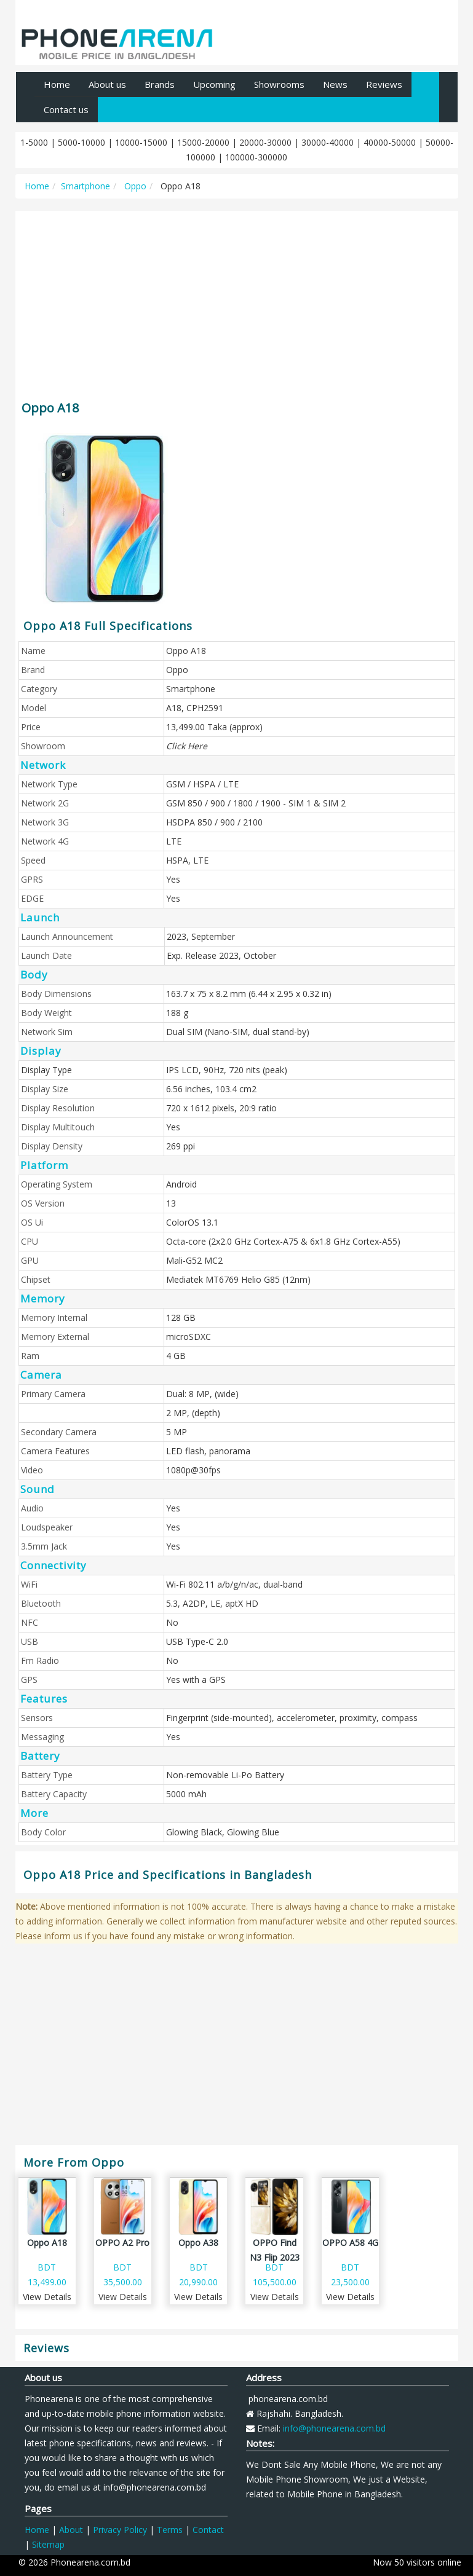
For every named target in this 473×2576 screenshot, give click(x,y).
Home (57, 84)
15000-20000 (203, 142)
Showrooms (279, 84)
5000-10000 (81, 142)
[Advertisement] (236, 300)
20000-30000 (265, 142)
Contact (208, 2529)
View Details (47, 2296)
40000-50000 (390, 142)
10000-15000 (141, 142)
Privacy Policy (120, 2529)
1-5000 (34, 142)
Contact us (66, 109)
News (335, 84)
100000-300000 (256, 157)
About (71, 2529)
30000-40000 (327, 142)
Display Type (46, 1070)
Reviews (384, 84)
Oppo (134, 186)
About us (107, 84)
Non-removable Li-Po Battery (225, 1775)
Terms (170, 2529)
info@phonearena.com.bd (334, 2428)
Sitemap (48, 2544)
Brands (160, 84)
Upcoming (214, 84)
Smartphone (85, 186)
